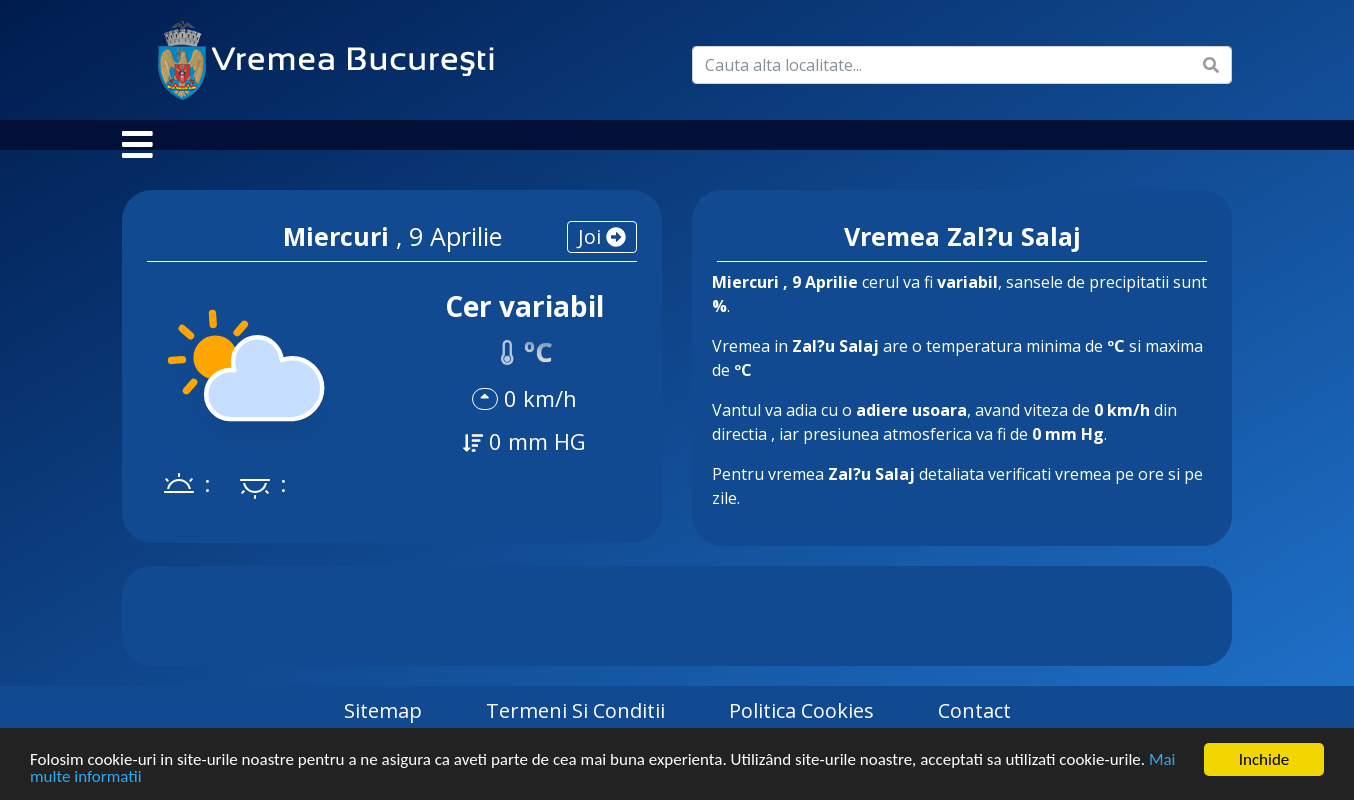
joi (602, 256)
